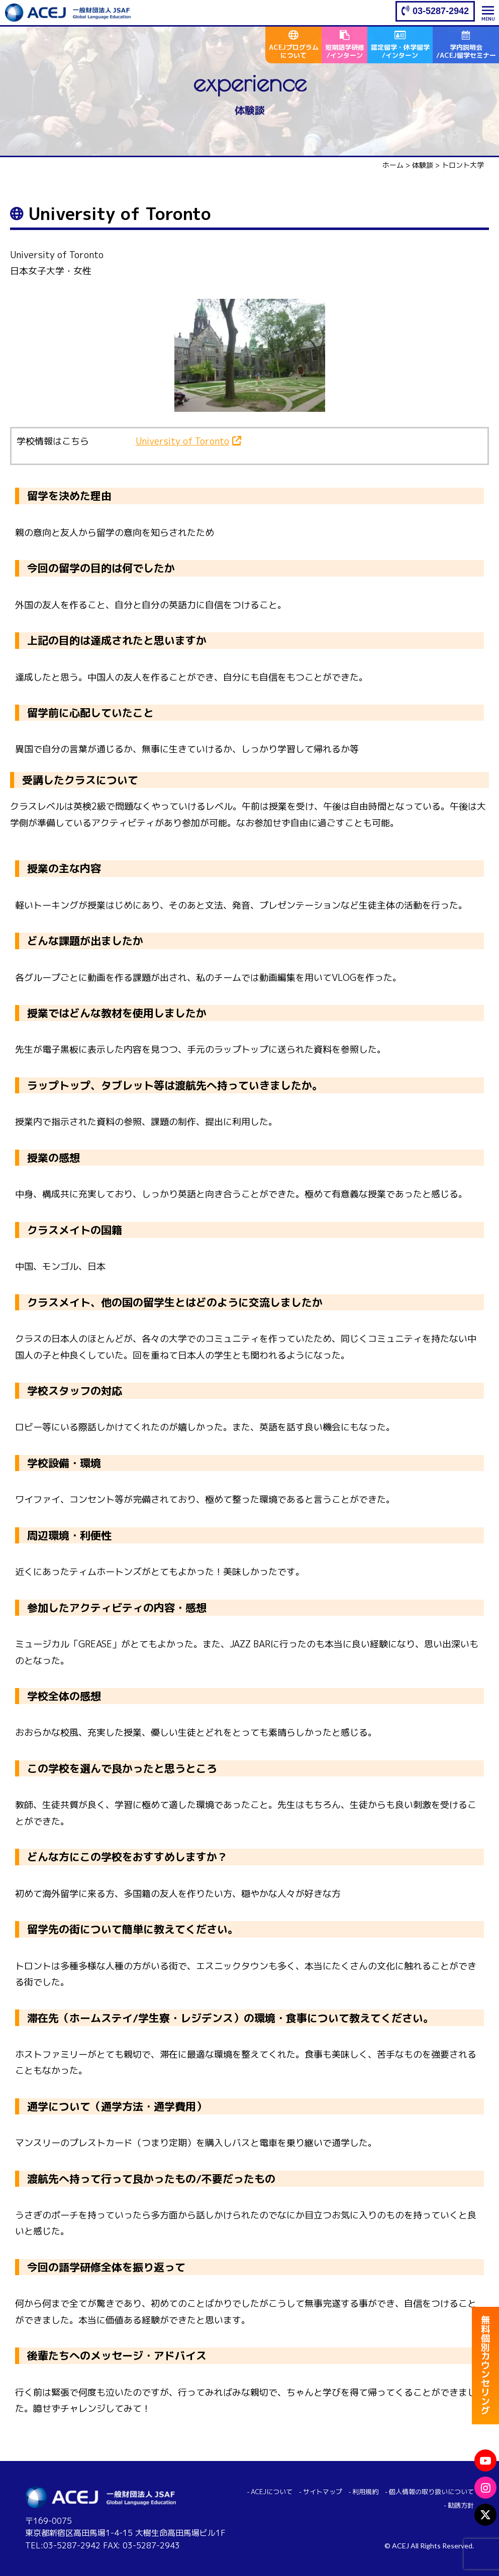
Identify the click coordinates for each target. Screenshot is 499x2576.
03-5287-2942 (441, 11)
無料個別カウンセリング (485, 2366)
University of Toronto (182, 441)
